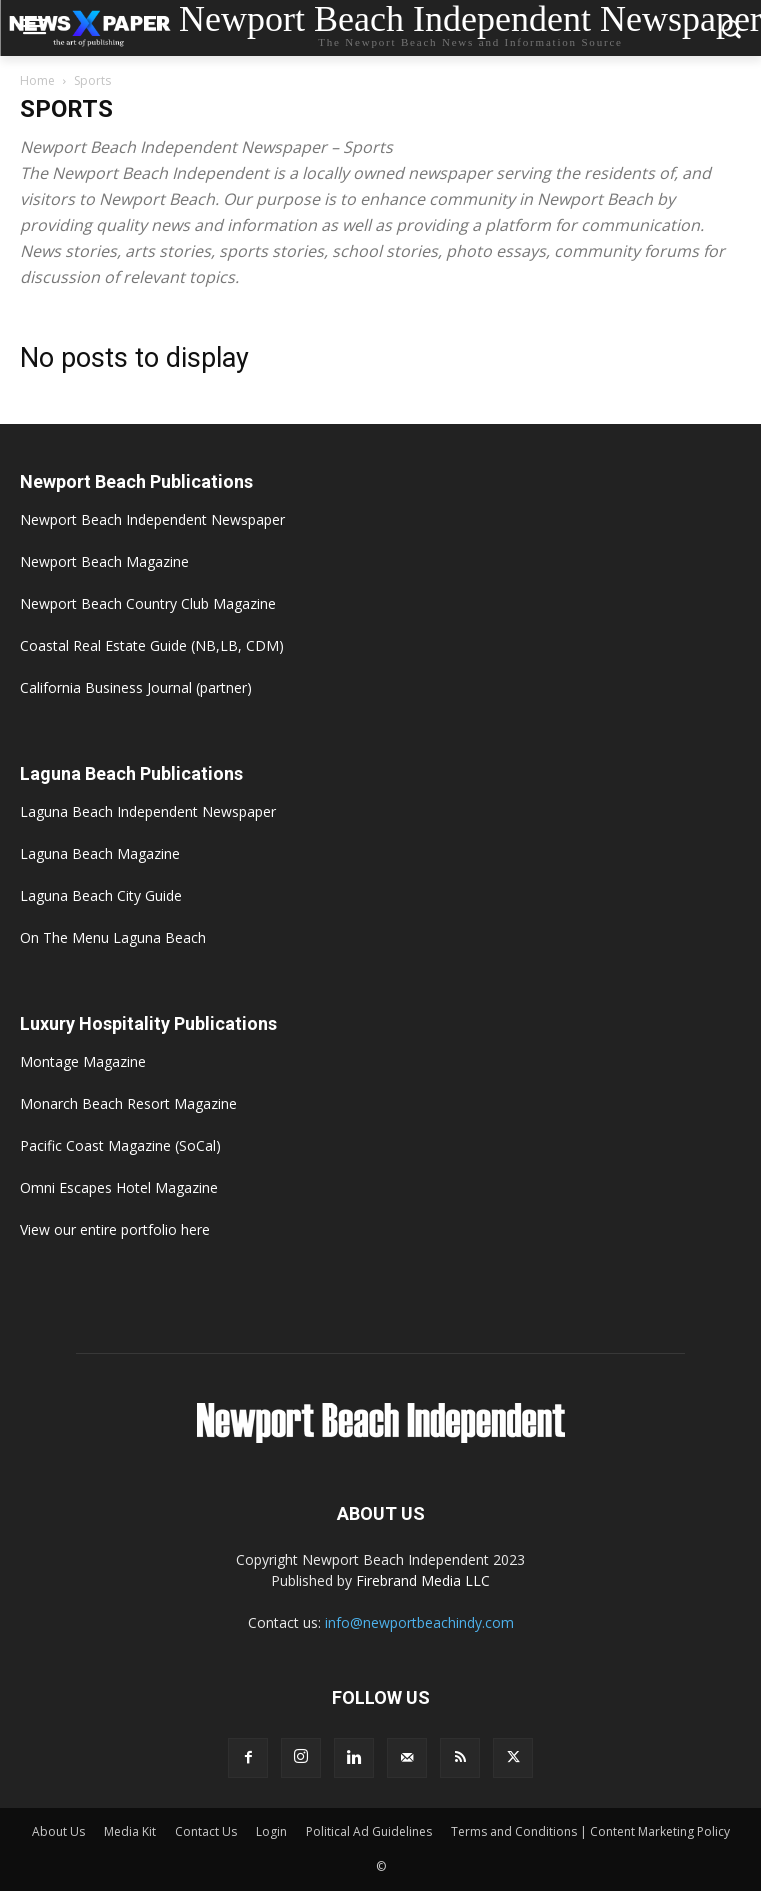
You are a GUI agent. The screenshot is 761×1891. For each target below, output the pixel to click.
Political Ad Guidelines (369, 1831)
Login (271, 1831)
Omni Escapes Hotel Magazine (119, 1187)
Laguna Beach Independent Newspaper (148, 811)
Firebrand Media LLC (423, 1580)
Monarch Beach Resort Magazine (128, 1103)
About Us (58, 1831)
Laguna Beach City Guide (101, 895)
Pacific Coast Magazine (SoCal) (120, 1145)
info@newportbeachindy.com (419, 1622)
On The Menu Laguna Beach (113, 937)
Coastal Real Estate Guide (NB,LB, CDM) (152, 645)
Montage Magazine (83, 1061)
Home (37, 80)
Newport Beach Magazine (104, 561)
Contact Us (206, 1831)
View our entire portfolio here (115, 1229)
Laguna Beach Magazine (100, 853)
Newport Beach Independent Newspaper (152, 519)
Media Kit (130, 1831)
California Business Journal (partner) (136, 687)
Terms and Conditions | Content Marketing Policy (590, 1831)
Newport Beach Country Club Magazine (148, 603)
